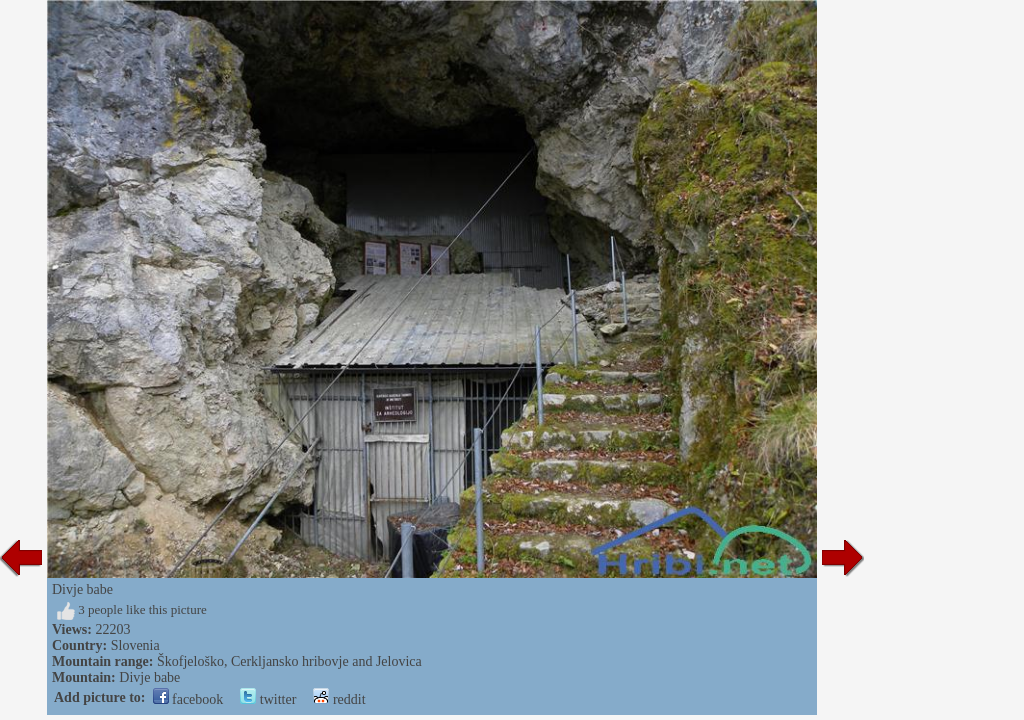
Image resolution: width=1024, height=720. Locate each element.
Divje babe (149, 677)
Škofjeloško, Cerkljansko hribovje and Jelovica (289, 661)
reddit (339, 699)
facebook (188, 699)
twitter (268, 699)
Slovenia (135, 645)
